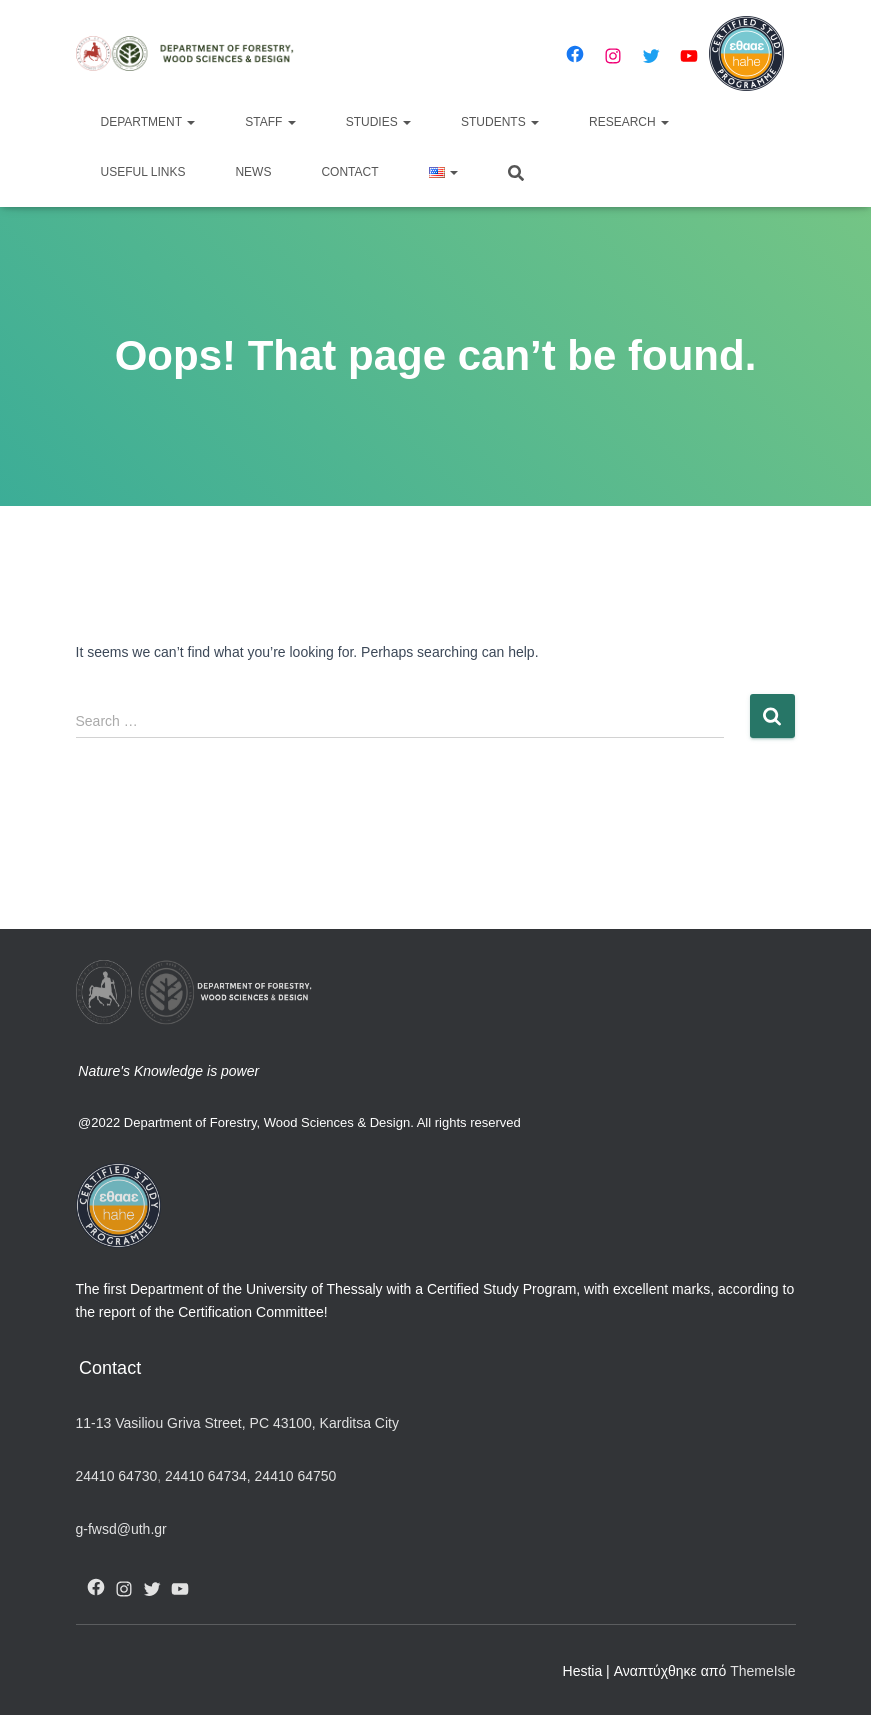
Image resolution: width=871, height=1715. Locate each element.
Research (629, 122)
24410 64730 (117, 1476)
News (253, 172)
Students (500, 122)
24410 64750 (296, 1476)
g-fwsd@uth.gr (121, 1529)
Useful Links (143, 172)
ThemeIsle (762, 1671)
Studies (378, 122)
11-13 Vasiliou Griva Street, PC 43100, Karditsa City (237, 1423)
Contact (349, 172)
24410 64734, (207, 1476)
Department (148, 122)
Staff (270, 122)
